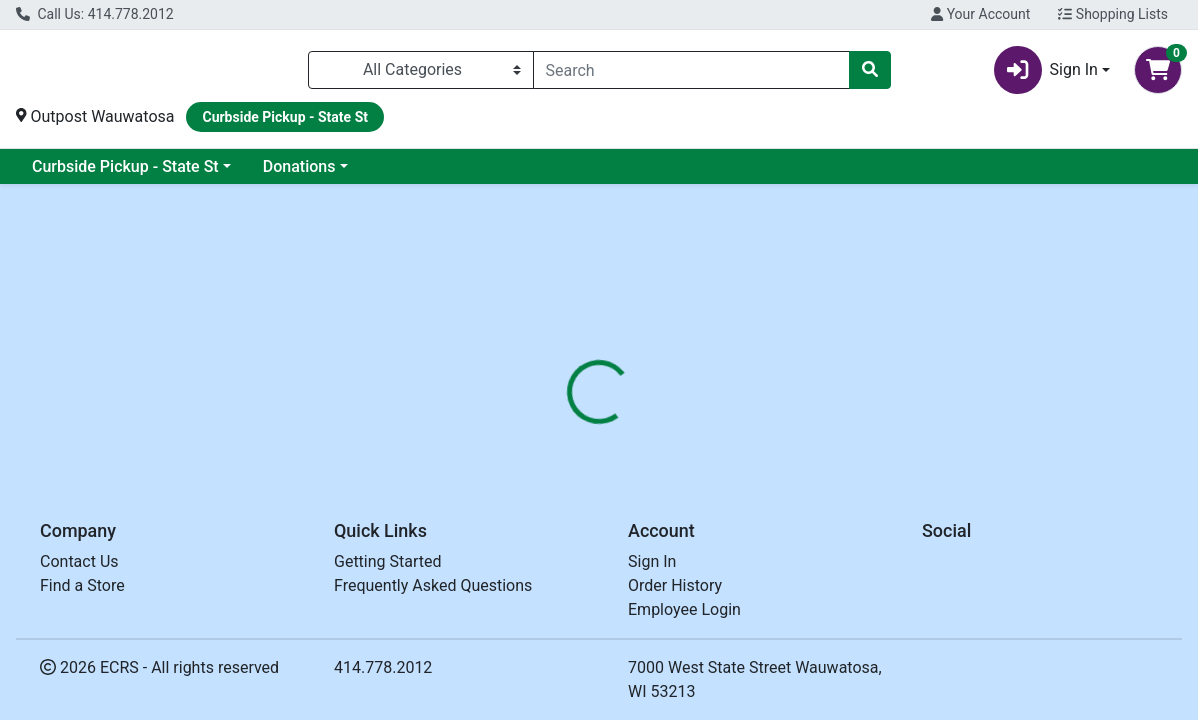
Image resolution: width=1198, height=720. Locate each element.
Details (553, 441)
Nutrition (636, 441)
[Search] (691, 70)
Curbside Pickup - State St (125, 166)
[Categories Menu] (421, 70)
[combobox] (691, 70)
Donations (299, 166)
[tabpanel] (848, 558)
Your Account (980, 14)
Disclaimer (731, 441)
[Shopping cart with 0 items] (1158, 70)
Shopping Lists (1113, 14)
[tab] (553, 441)
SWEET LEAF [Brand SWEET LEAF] (742, 562)
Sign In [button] (1046, 70)
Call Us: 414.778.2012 (95, 14)
